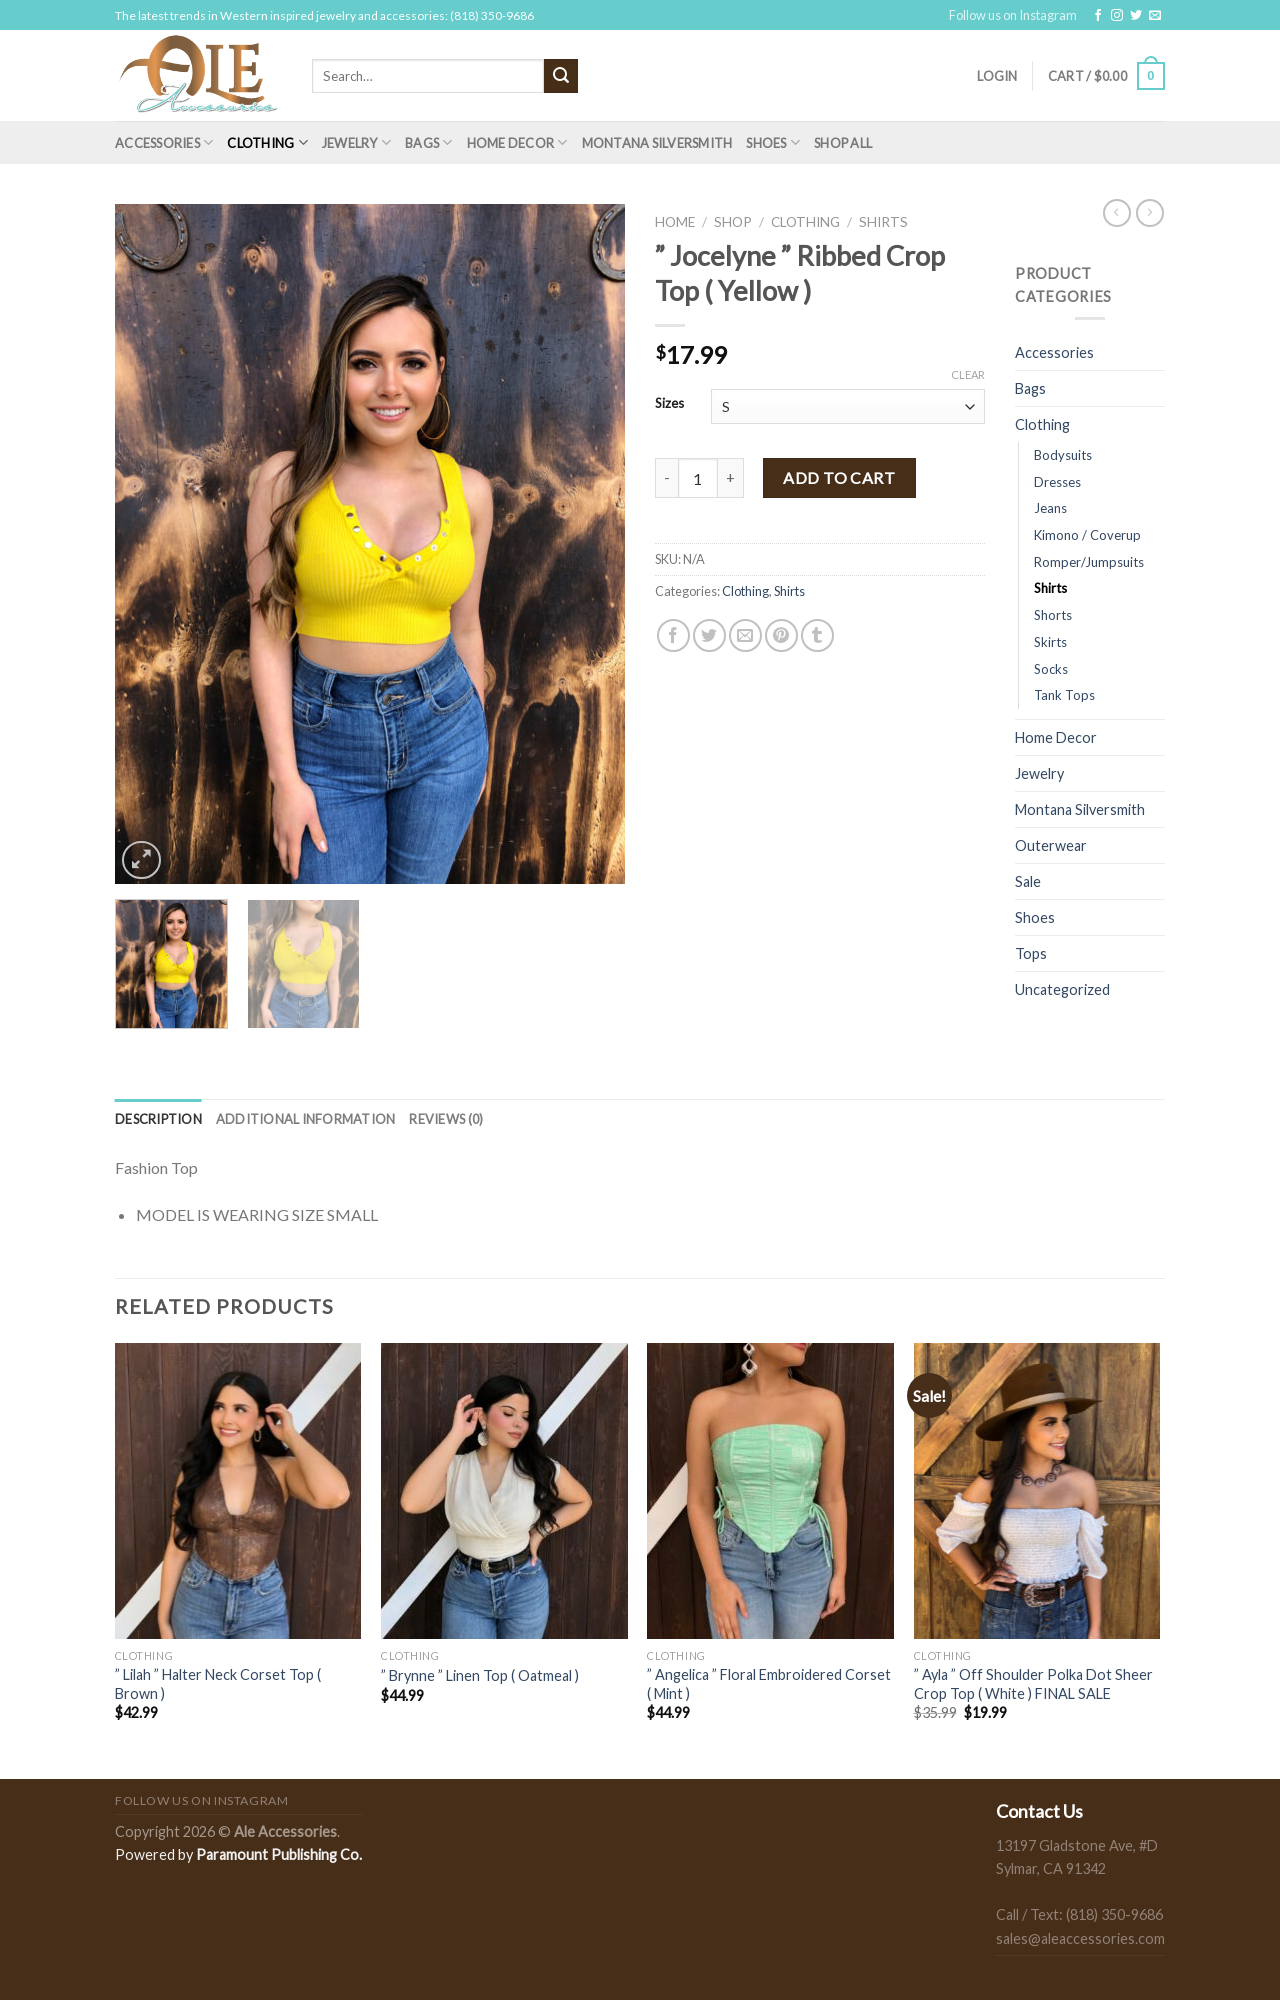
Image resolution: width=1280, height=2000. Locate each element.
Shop (733, 222)
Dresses (1057, 482)
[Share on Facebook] (673, 635)
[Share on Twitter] (709, 635)
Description (158, 1119)
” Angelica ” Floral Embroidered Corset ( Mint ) (769, 1684)
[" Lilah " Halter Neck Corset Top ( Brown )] (238, 1491)
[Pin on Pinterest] (781, 635)
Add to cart (839, 477)
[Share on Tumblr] (817, 635)
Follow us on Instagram (1013, 15)
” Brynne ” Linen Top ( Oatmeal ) (480, 1675)
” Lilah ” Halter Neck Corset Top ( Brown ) (218, 1684)
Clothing (267, 142)
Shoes (773, 142)
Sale (1028, 881)
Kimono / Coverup (1087, 535)
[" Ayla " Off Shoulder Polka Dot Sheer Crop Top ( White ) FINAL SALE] (1037, 1491)
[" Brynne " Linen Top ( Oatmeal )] (504, 1491)
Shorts (1053, 615)
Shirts (883, 222)
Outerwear (1051, 845)
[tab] (158, 1119)
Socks (1051, 669)
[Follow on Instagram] (1117, 16)
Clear (968, 374)
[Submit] (561, 76)
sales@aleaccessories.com (1080, 1938)
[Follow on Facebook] (1098, 16)
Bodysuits (1063, 455)
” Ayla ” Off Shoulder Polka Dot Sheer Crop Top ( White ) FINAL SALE (1033, 1684)
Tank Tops (1064, 695)
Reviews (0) (446, 1119)
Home (675, 222)
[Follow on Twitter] (1136, 16)
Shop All (843, 143)
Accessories (164, 142)
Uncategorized (1062, 989)
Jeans (1050, 508)
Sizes (669, 404)
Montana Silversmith (657, 143)
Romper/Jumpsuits (1089, 562)
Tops (1031, 953)
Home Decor (517, 142)
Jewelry (356, 142)
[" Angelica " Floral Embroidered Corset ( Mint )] (770, 1491)
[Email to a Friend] (745, 635)
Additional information (306, 1119)
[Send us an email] (1155, 16)
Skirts (1050, 642)
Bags (428, 142)
